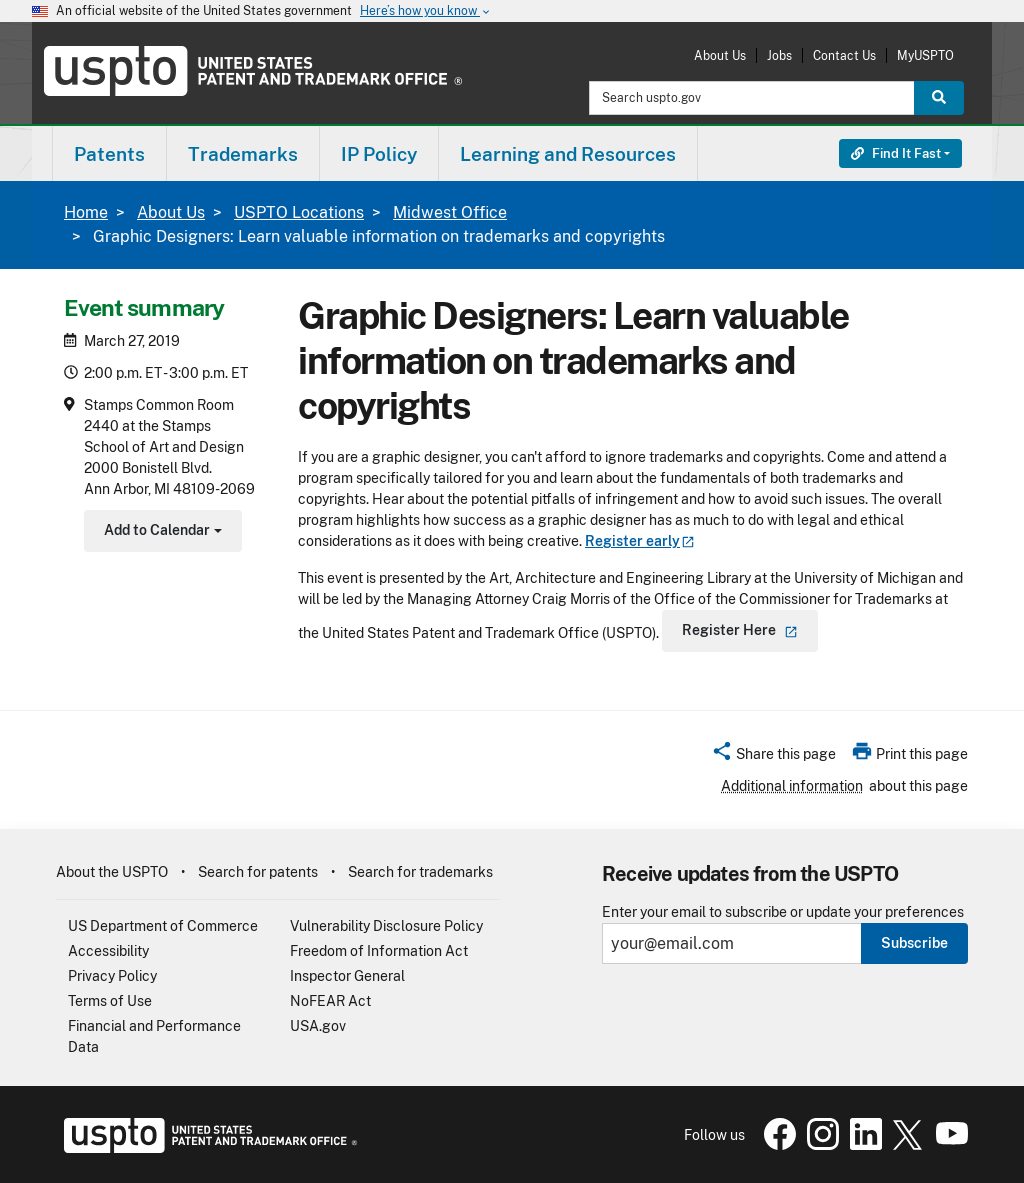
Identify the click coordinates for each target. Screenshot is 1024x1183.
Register (640, 541)
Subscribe (914, 943)
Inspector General (347, 976)
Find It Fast (896, 153)
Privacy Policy (112, 976)
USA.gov (318, 1026)
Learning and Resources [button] (568, 154)
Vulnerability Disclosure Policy (386, 926)
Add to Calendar (160, 532)
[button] (773, 757)
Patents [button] (109, 154)
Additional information (792, 786)
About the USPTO (112, 872)
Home (86, 212)
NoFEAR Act (330, 1001)
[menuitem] (109, 153)
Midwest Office (450, 212)
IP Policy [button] (379, 154)
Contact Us (844, 55)
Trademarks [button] (243, 154)
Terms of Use (110, 1001)
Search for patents (258, 872)
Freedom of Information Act (379, 951)
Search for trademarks (420, 872)
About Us (720, 55)
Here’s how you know (426, 11)
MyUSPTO (925, 55)
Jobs (779, 55)
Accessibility (108, 951)
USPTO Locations (299, 212)
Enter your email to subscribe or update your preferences (783, 912)
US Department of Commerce (163, 926)
